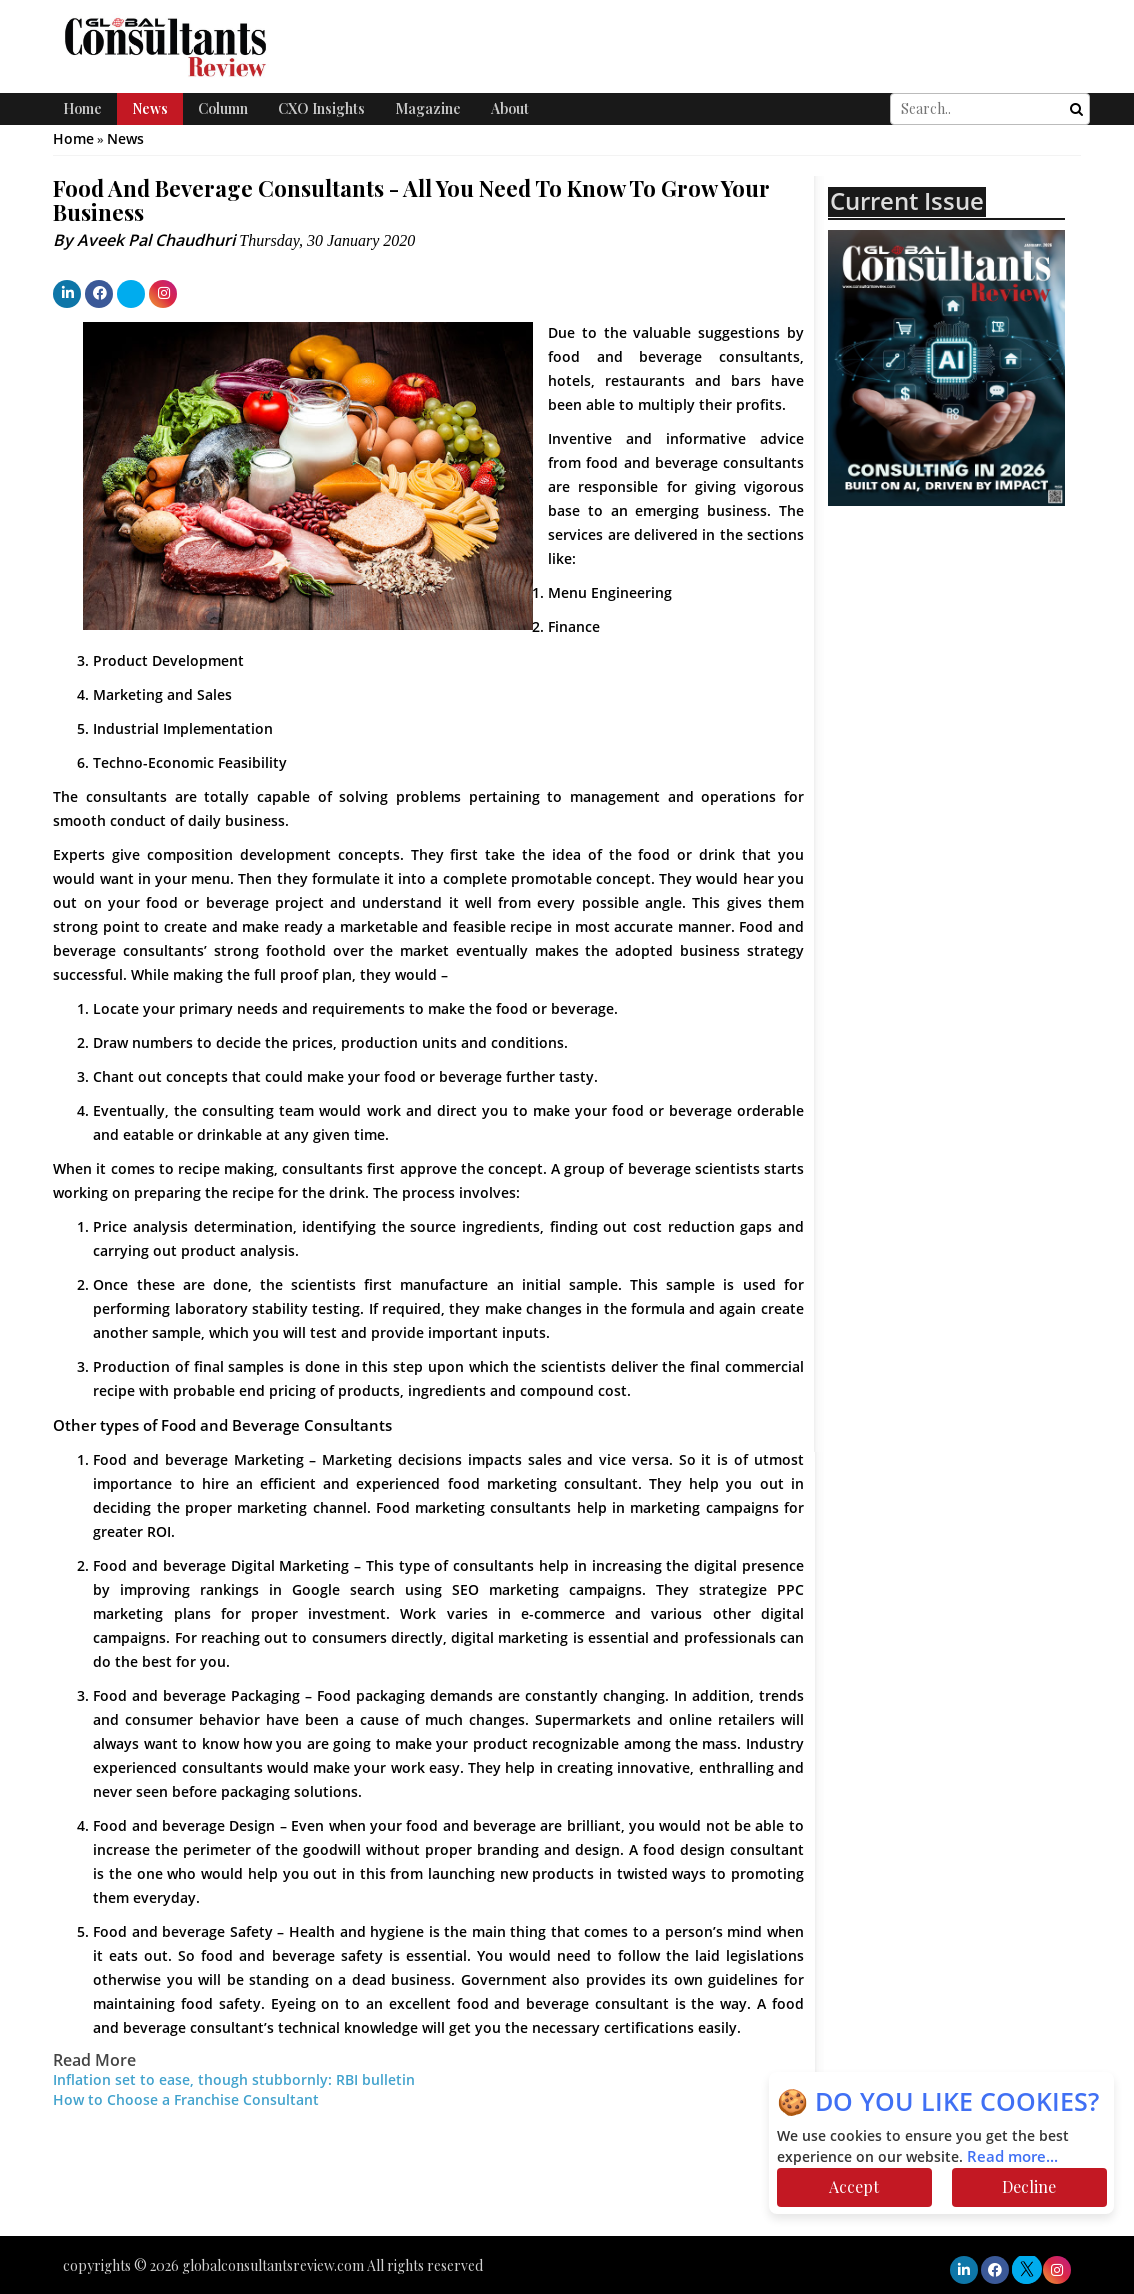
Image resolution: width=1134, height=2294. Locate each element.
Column (223, 108)
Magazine (428, 108)
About (510, 108)
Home (82, 108)
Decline (1029, 2186)
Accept (854, 2186)
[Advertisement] (980, 701)
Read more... (1012, 2157)
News (150, 108)
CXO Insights (321, 108)
